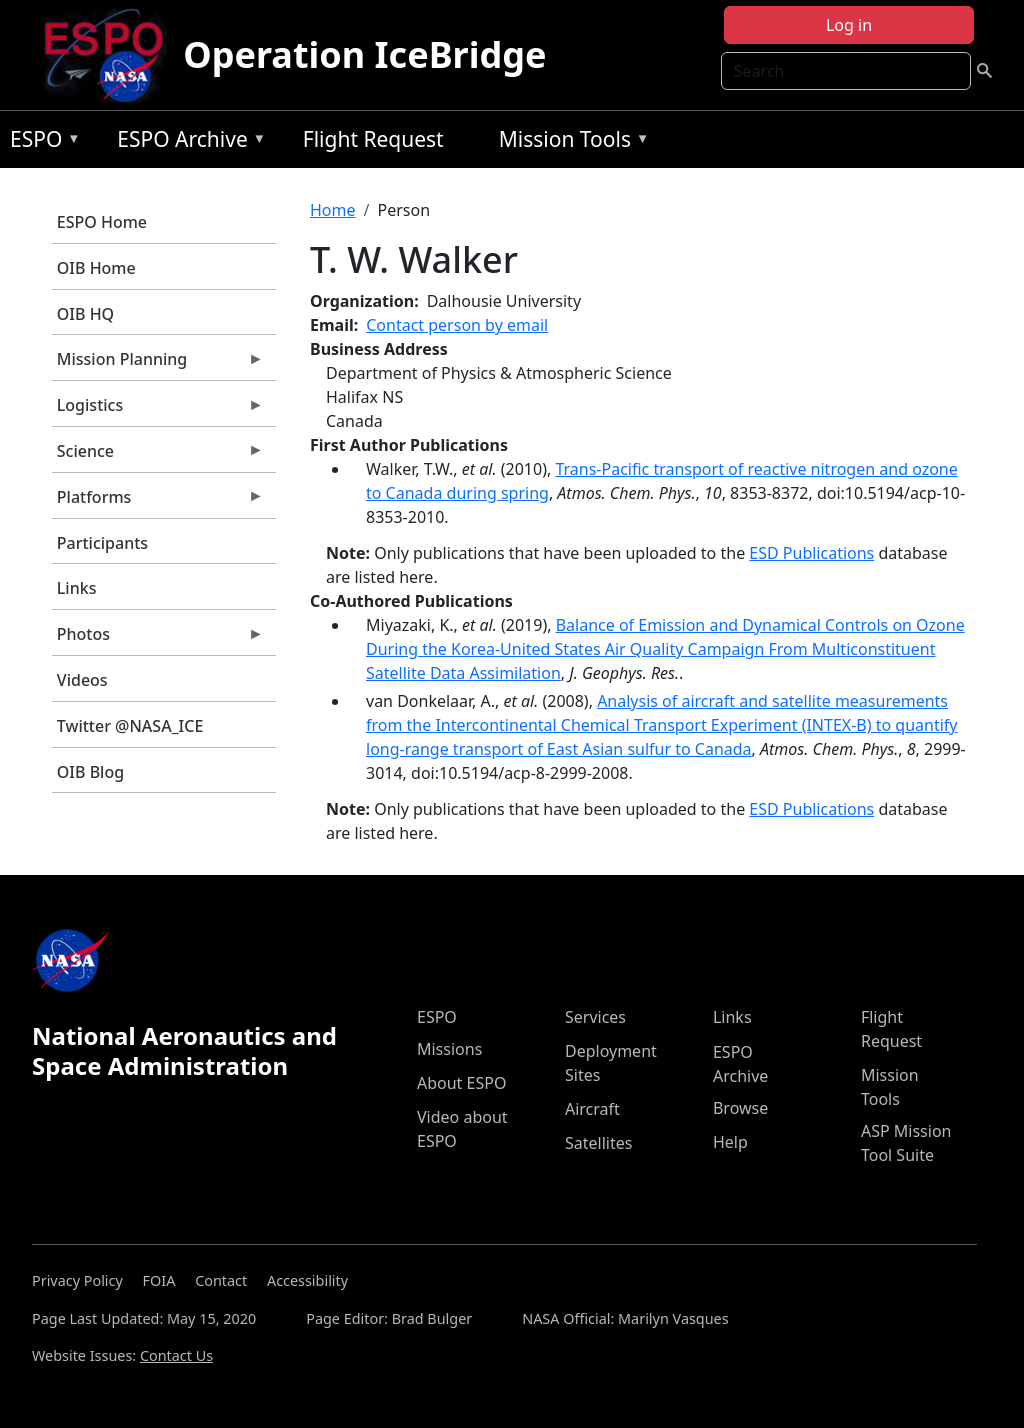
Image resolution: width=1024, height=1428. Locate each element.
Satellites (598, 1143)
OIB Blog (90, 772)
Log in (849, 25)
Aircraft (592, 1109)
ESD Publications (811, 553)
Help (730, 1142)
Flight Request (373, 139)
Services (595, 1017)
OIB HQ (85, 314)
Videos (82, 680)
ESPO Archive (186, 142)
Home (333, 210)
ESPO (40, 142)
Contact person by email (457, 325)
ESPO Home (102, 222)
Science (158, 456)
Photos (158, 639)
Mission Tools (569, 142)
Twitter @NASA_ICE (130, 726)
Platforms (158, 502)
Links (77, 588)
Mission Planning (158, 364)
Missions (449, 1049)
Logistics (158, 410)
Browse (740, 1108)
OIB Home (96, 268)
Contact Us (176, 1355)
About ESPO (461, 1083)
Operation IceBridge (364, 54)
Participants (102, 543)
